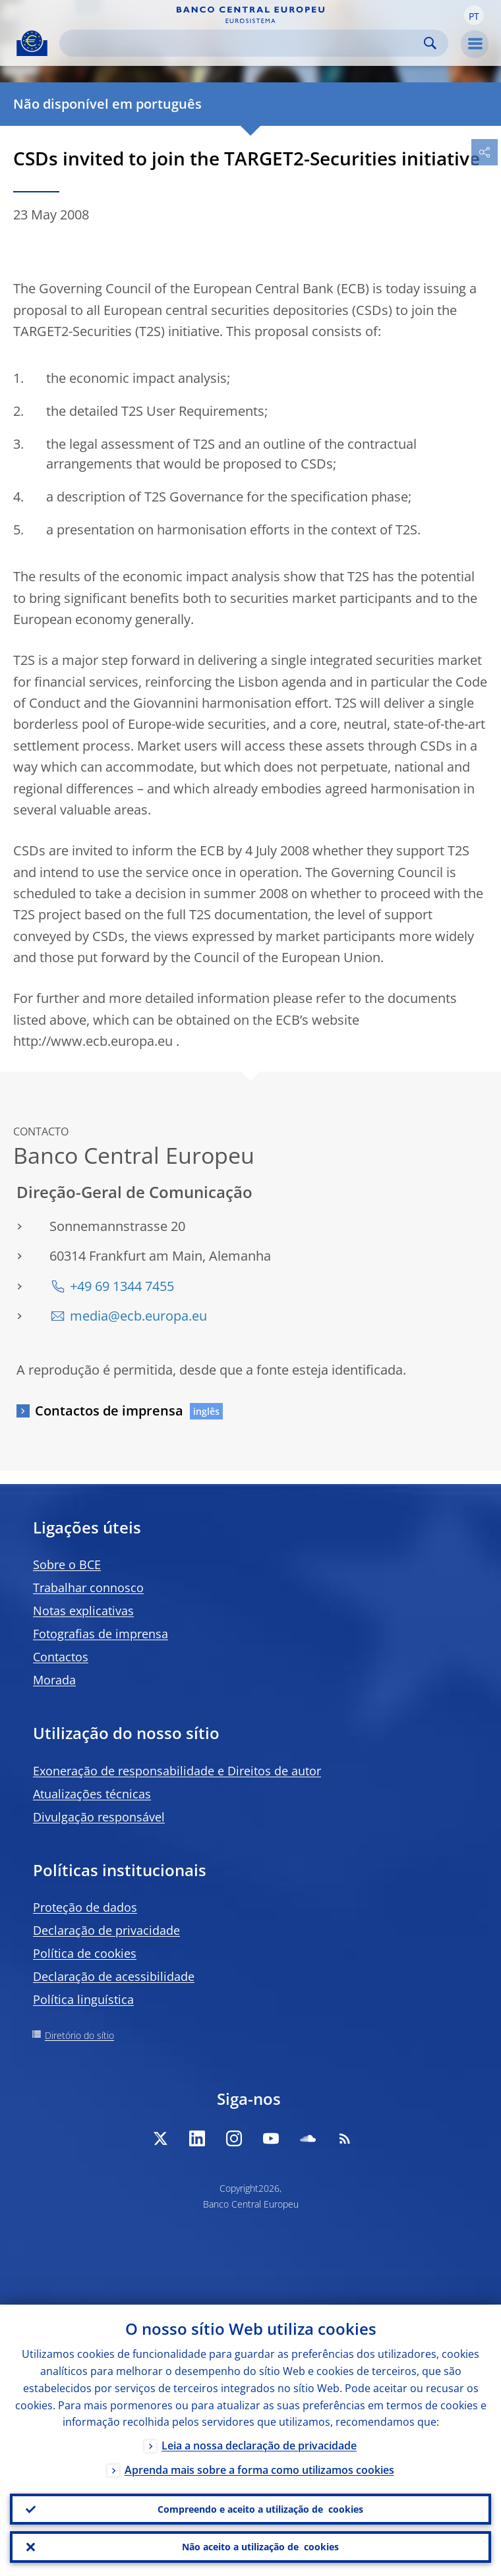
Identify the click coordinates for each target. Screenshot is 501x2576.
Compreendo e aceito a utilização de (260, 2508)
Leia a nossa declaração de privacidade (259, 2445)
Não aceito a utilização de (260, 2547)
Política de (84, 1953)
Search (430, 43)
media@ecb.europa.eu (138, 1316)
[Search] (243, 43)
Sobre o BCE (67, 1564)
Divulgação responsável (99, 1817)
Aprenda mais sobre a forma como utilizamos (259, 2470)
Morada (54, 1680)
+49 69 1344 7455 (122, 1286)
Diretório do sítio (79, 2035)
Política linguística (83, 1999)
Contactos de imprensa (109, 1410)
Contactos (60, 1657)
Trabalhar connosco (88, 1587)
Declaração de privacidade (106, 1930)
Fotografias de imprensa (100, 1634)
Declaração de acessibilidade (113, 1976)
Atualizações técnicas (92, 1794)
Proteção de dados (85, 1907)
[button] (474, 15)
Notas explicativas (83, 1610)
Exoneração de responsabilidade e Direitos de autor (177, 1771)
